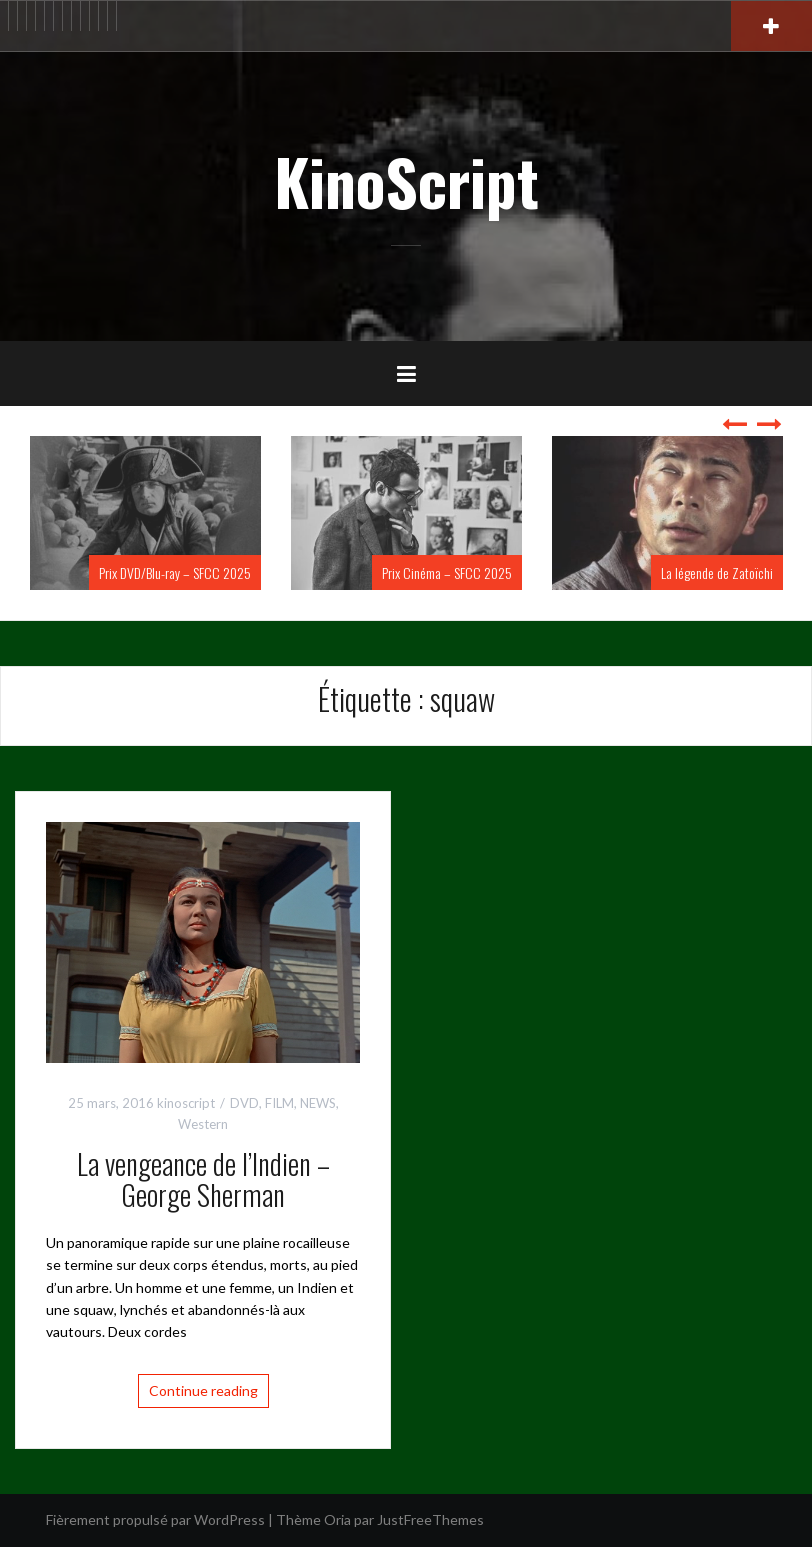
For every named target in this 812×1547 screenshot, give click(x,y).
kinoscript (186, 1103)
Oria (337, 1519)
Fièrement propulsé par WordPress (155, 1519)
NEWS (318, 1103)
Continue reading (203, 1390)
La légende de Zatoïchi (717, 572)
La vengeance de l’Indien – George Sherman (203, 1179)
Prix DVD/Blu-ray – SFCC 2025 (175, 572)
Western (203, 1124)
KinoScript (406, 181)
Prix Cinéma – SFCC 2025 (447, 572)
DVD (244, 1103)
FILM (279, 1103)
